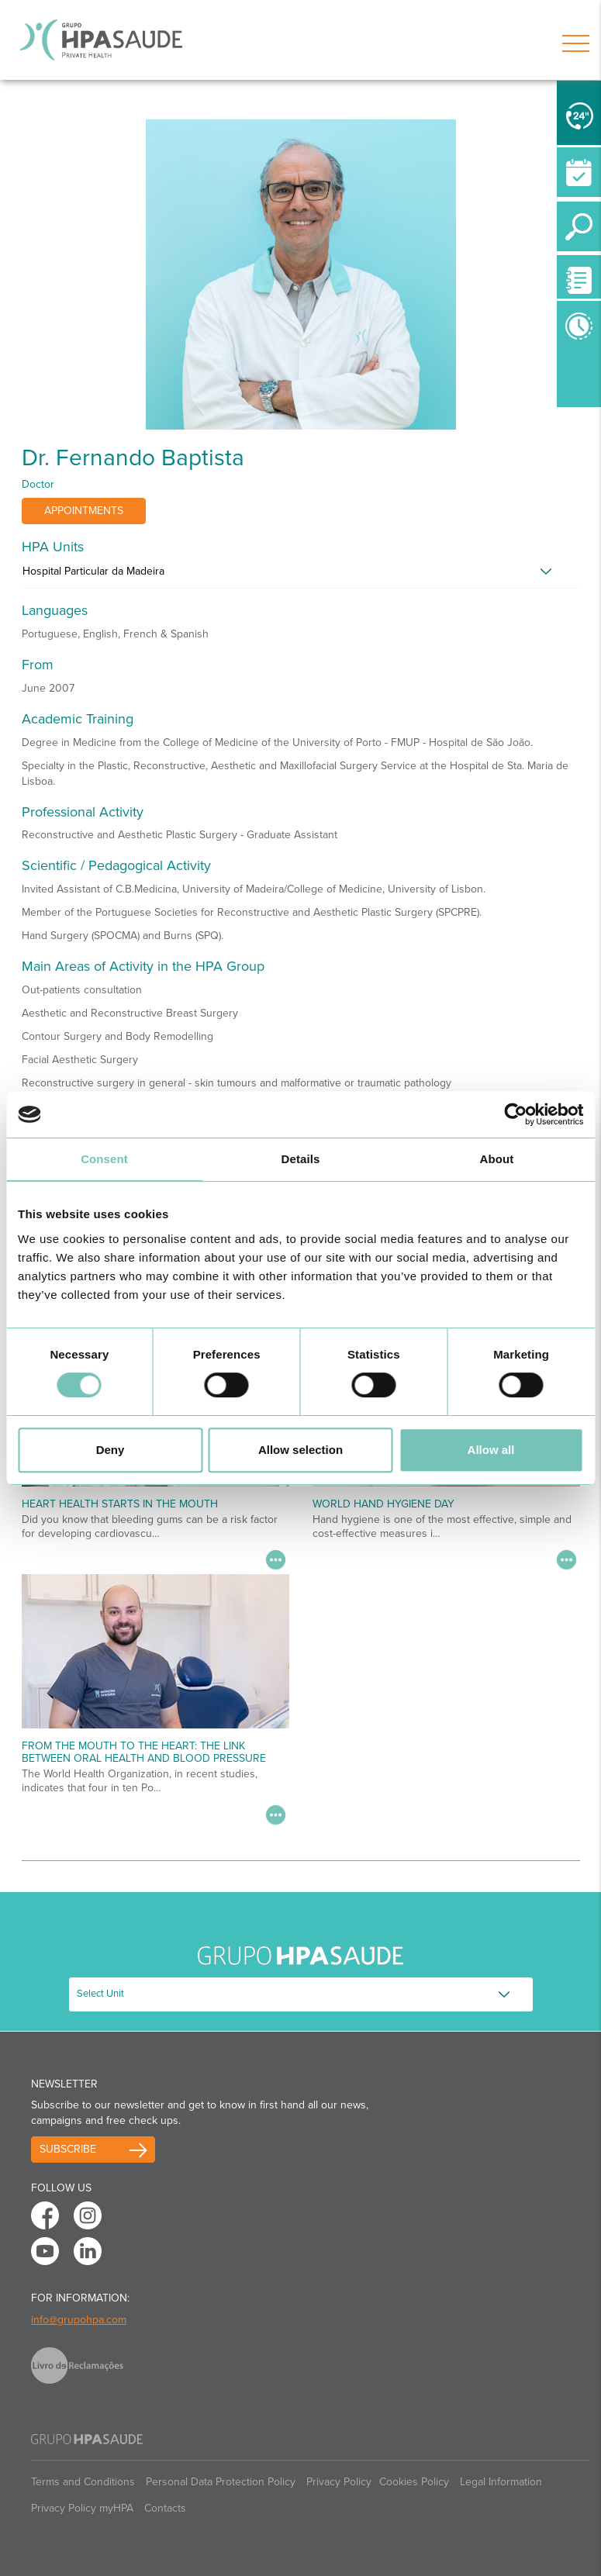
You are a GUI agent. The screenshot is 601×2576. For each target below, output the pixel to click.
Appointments (83, 510)
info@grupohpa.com (78, 2319)
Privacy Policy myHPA (82, 2508)
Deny (110, 1449)
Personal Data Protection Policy (220, 2481)
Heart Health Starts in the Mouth (120, 1504)
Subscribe (68, 2149)
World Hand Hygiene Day (383, 1504)
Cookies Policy (414, 2481)
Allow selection (300, 1449)
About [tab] (497, 1158)
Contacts (165, 2508)
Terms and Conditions (83, 2481)
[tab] (300, 575)
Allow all (491, 1449)
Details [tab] (301, 1158)
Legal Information (501, 2481)
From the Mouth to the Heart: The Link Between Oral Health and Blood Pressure (144, 1751)
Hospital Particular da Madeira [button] (93, 571)
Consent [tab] (104, 1158)
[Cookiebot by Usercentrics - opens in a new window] (515, 1114)
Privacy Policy (338, 2481)
